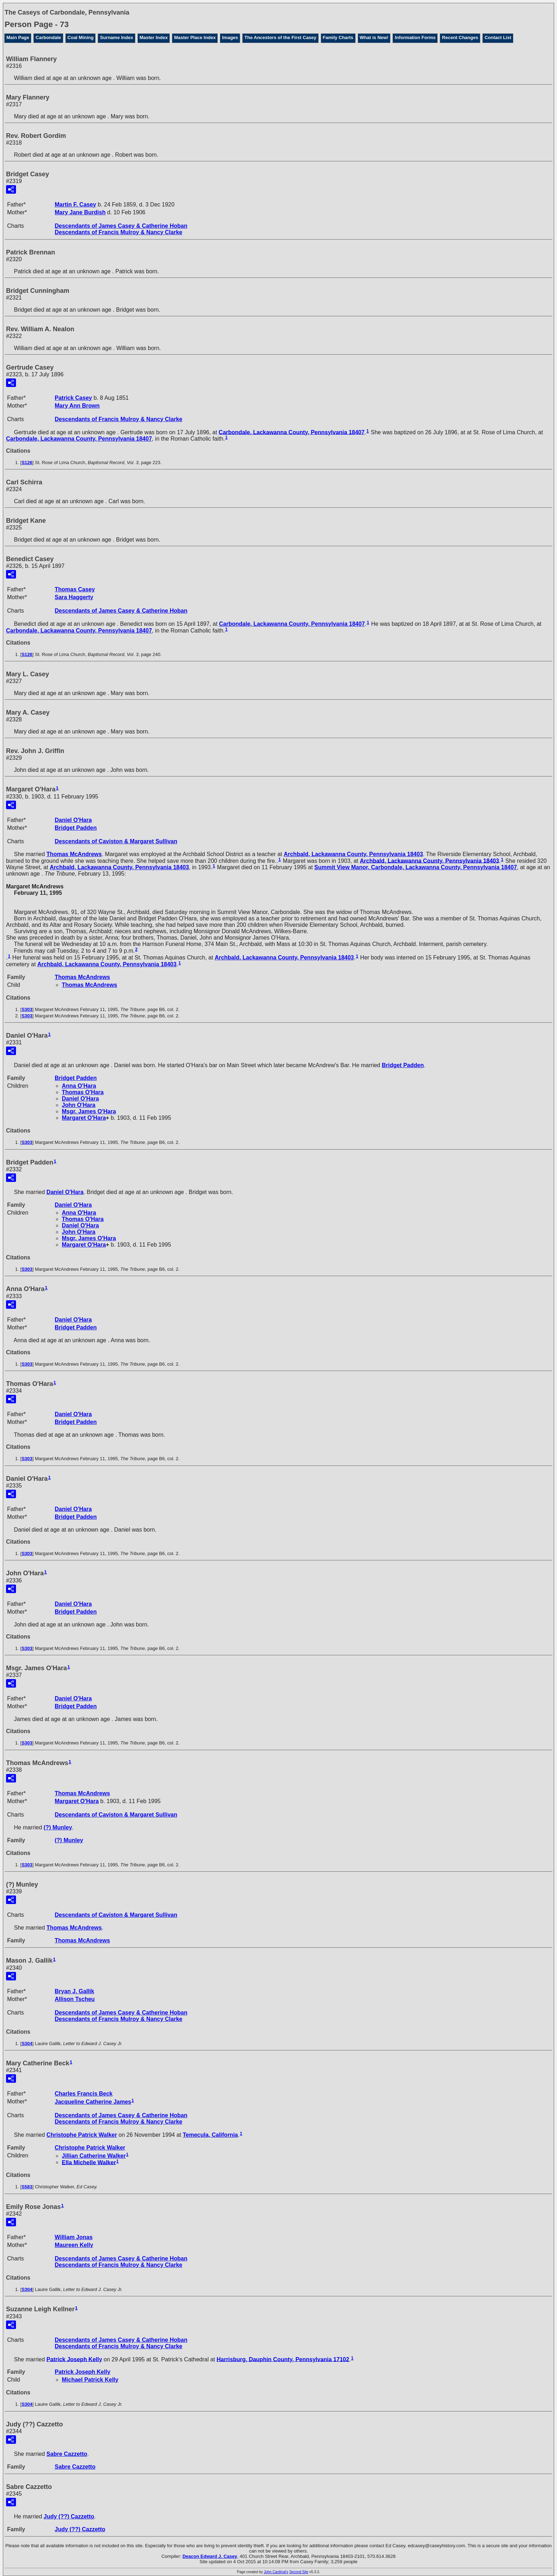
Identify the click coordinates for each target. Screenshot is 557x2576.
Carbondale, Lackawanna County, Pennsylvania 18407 (292, 432)
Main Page (17, 37)
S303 (27, 1009)
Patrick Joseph (74, 2359)
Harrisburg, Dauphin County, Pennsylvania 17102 (283, 2359)
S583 (27, 2186)
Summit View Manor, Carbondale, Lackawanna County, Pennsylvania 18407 (415, 867)
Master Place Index (195, 37)
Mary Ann (77, 406)
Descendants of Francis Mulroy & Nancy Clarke (118, 232)
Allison (75, 1999)
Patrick (73, 398)
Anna (79, 1086)
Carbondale (48, 37)
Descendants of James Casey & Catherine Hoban (121, 226)
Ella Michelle (89, 2162)
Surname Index (116, 37)
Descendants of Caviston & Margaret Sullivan (116, 841)
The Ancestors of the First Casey (280, 37)
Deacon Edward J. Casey (210, 2556)
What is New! (374, 37)
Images (230, 37)
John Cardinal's (276, 2572)
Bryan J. (74, 1991)
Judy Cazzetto (69, 2516)
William (74, 2237)
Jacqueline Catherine (93, 2102)
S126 (27, 462)
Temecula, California (210, 2135)
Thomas (75, 589)
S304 (27, 2043)
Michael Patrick (90, 2380)
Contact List (498, 37)
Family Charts (338, 37)
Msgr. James (89, 1111)
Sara (74, 597)
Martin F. (75, 204)
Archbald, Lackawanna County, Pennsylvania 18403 (353, 854)
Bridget (76, 828)
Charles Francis (84, 2094)
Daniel (73, 820)
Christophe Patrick (82, 2135)
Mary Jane (80, 212)
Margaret (84, 1118)
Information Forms (415, 37)
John (79, 1105)
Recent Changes (460, 37)
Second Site (298, 2572)
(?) (58, 1827)
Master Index (154, 37)
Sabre (67, 2454)
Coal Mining (80, 37)
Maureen (74, 2245)
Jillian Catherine (94, 2156)
